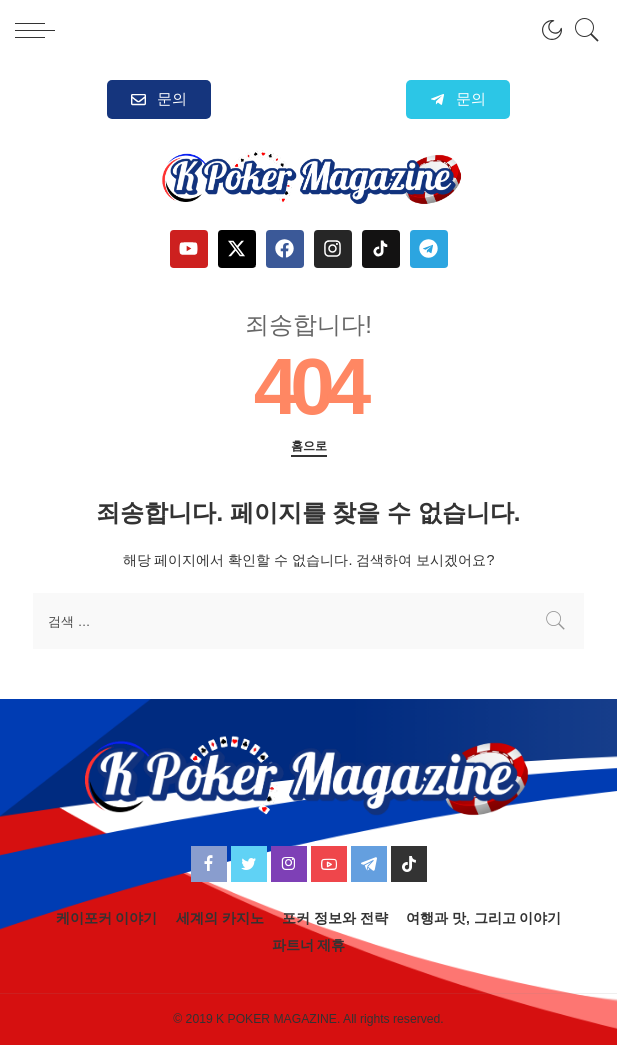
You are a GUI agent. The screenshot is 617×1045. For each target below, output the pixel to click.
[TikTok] (409, 864)
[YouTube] (329, 864)
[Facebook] (209, 864)
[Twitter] (249, 864)
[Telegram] (369, 864)
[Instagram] (289, 864)
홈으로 (309, 446)
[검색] (582, 30)
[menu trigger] (40, 30)
